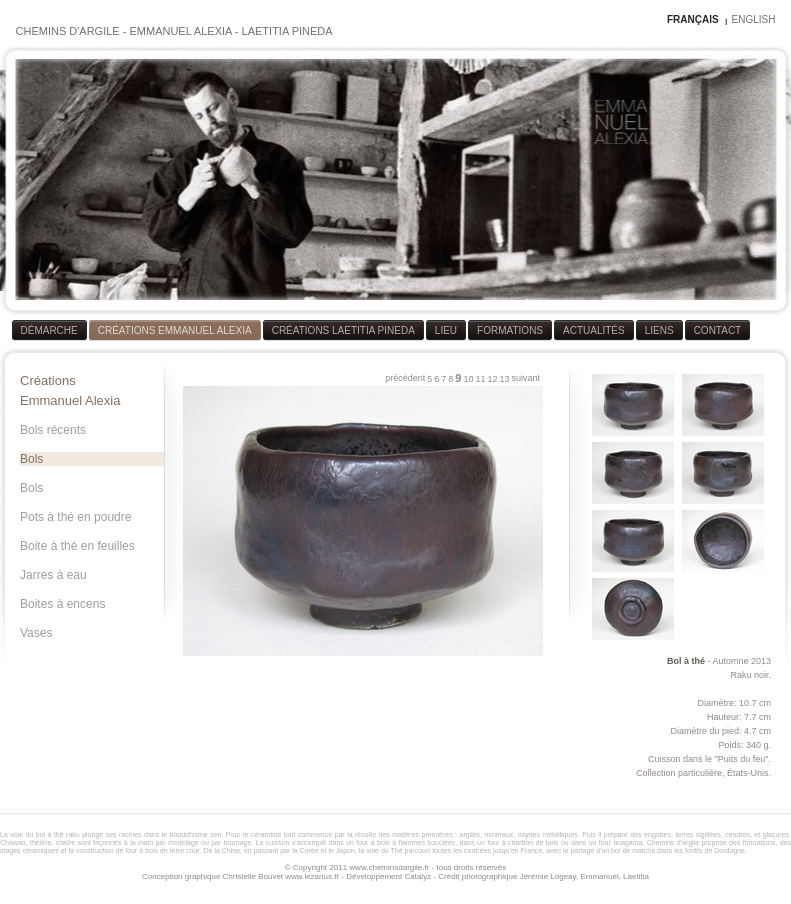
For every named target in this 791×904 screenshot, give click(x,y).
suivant (525, 378)
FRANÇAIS (693, 19)
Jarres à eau (53, 575)
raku (73, 834)
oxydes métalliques (548, 834)
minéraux (499, 834)
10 (468, 379)
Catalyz (417, 876)
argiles (470, 834)
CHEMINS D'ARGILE (68, 31)
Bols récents (53, 430)
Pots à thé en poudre (75, 517)
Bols (31, 459)
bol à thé (50, 834)
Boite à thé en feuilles (77, 546)
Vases (36, 633)
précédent (405, 378)
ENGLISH (754, 19)
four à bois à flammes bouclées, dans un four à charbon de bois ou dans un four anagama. (500, 842)
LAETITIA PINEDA (287, 31)
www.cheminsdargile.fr (389, 867)
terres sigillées (697, 834)
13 (504, 379)
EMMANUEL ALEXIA (180, 31)
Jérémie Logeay (548, 876)
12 (492, 379)
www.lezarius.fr (312, 876)
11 (480, 379)
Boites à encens (62, 604)
